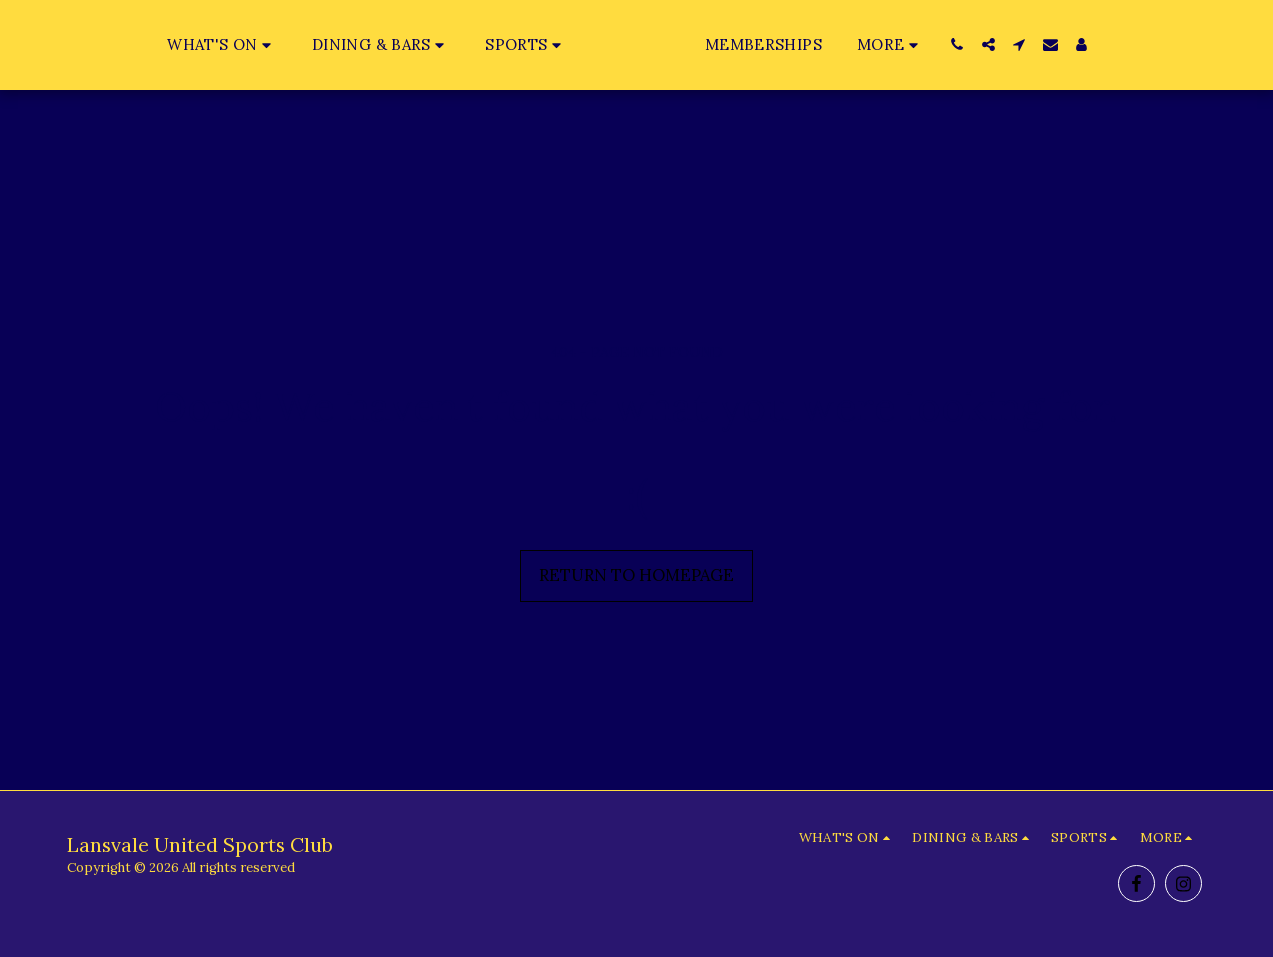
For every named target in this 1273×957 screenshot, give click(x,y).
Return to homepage (636, 575)
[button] (182, 44)
